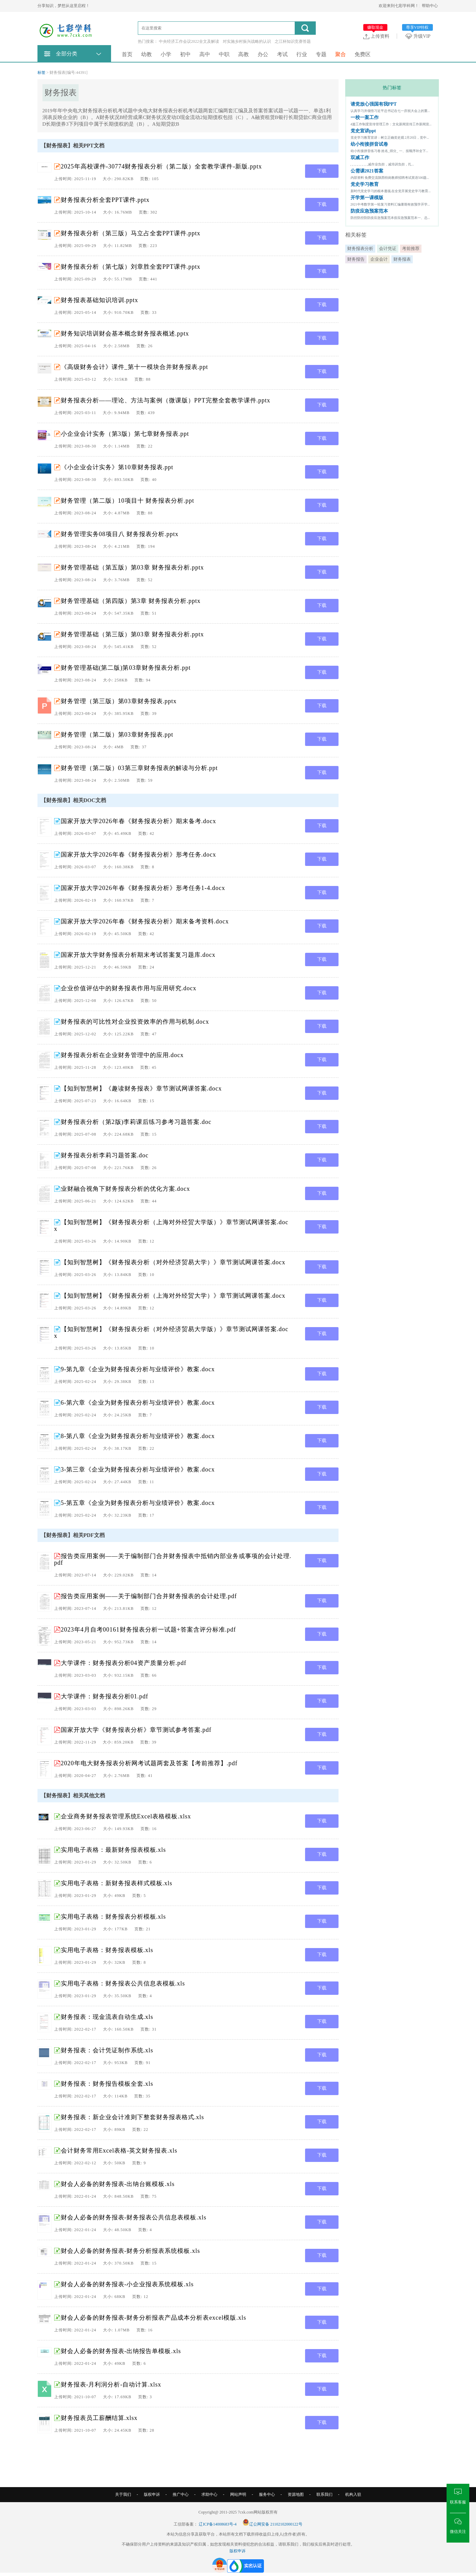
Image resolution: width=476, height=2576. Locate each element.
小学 (166, 54)
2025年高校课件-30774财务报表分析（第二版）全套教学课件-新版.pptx (161, 166)
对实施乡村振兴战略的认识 (247, 41)
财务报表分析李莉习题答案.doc (105, 1155)
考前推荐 (410, 248)
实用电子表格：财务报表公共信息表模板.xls (123, 1983)
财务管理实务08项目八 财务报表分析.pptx (120, 534)
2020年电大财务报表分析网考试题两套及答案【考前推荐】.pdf (149, 1763)
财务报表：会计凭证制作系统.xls (107, 2050)
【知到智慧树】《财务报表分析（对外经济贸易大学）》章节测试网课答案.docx (173, 1262)
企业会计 (379, 259)
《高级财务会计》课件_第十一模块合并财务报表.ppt (134, 367)
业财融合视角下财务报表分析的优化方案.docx (125, 1188)
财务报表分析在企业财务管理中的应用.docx (122, 1055)
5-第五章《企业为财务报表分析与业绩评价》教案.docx (138, 1503)
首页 (127, 54)
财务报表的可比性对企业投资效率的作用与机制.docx (135, 1021)
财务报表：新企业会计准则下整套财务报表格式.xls (132, 2117)
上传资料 (376, 36)
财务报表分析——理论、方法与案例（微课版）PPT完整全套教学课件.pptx (166, 400)
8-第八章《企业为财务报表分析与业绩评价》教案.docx (138, 1436)
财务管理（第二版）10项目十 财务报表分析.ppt (127, 500)
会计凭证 (387, 248)
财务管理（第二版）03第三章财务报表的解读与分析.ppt (139, 768)
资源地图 (296, 2494)
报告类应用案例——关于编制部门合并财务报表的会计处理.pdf (149, 1596)
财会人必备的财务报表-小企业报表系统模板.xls (127, 2284)
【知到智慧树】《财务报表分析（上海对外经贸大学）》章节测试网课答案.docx (173, 1295)
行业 (301, 54)
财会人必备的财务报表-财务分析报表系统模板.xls (130, 2250)
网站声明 (238, 2494)
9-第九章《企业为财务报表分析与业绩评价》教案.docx (138, 1369)
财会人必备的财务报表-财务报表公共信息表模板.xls (134, 2217)
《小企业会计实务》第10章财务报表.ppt (117, 467)
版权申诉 (152, 2494)
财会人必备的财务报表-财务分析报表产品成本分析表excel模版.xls (153, 2317)
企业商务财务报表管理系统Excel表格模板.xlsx (126, 1816)
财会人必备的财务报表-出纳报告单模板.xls (121, 2351)
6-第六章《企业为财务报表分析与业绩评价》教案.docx (138, 1402)
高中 (204, 54)
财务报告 (356, 259)
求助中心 (209, 2494)
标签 (41, 72)
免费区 (363, 54)
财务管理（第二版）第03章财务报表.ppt (117, 734)
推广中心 (181, 2494)
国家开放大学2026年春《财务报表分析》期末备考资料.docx (145, 921)
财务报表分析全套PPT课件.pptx (105, 200)
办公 (263, 54)
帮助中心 (430, 5)
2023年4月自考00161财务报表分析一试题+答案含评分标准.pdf (148, 1629)
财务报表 (402, 259)
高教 (243, 54)
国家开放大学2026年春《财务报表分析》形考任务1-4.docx (143, 888)
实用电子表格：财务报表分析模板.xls (113, 1916)
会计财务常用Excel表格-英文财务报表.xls (119, 2150)
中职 (224, 54)
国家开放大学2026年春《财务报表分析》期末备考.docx (138, 821)
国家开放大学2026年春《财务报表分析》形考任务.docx (138, 854)
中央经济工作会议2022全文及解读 (189, 41)
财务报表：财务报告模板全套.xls (107, 2083)
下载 (321, 170)
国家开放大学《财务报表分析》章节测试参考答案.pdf (136, 1729)
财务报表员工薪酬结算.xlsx (99, 2418)
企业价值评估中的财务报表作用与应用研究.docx (129, 988)
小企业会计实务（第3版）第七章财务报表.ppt (125, 433)
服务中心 (267, 2494)
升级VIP (419, 36)
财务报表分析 (360, 248)
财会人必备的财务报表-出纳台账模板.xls (118, 2184)
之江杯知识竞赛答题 (293, 41)
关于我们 (123, 2494)
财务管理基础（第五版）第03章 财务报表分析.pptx (132, 567)
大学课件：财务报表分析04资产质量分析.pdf (124, 1663)
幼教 (146, 54)
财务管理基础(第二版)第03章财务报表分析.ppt (126, 667)
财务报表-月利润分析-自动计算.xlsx (111, 2384)
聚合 (340, 54)
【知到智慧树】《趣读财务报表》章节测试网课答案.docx (141, 1088)
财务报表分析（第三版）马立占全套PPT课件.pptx (131, 233)
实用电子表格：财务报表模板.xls (107, 1950)
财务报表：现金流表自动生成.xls (107, 2017)
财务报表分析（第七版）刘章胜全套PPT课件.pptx (131, 266)
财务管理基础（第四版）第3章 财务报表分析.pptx (131, 601)
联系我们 (324, 2494)
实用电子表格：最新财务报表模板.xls (113, 1849)
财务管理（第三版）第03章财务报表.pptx (119, 701)
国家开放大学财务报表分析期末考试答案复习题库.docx (138, 954)
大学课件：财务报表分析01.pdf (105, 1696)
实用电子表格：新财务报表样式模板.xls (117, 1883)
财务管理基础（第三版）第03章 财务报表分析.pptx (132, 634)
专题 (321, 54)
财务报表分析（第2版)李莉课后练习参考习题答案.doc (136, 1122)
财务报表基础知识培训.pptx (99, 300)
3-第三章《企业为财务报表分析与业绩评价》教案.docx (138, 1469)
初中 (185, 54)
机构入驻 (353, 2494)
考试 (282, 54)
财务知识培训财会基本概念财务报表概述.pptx (125, 333)
